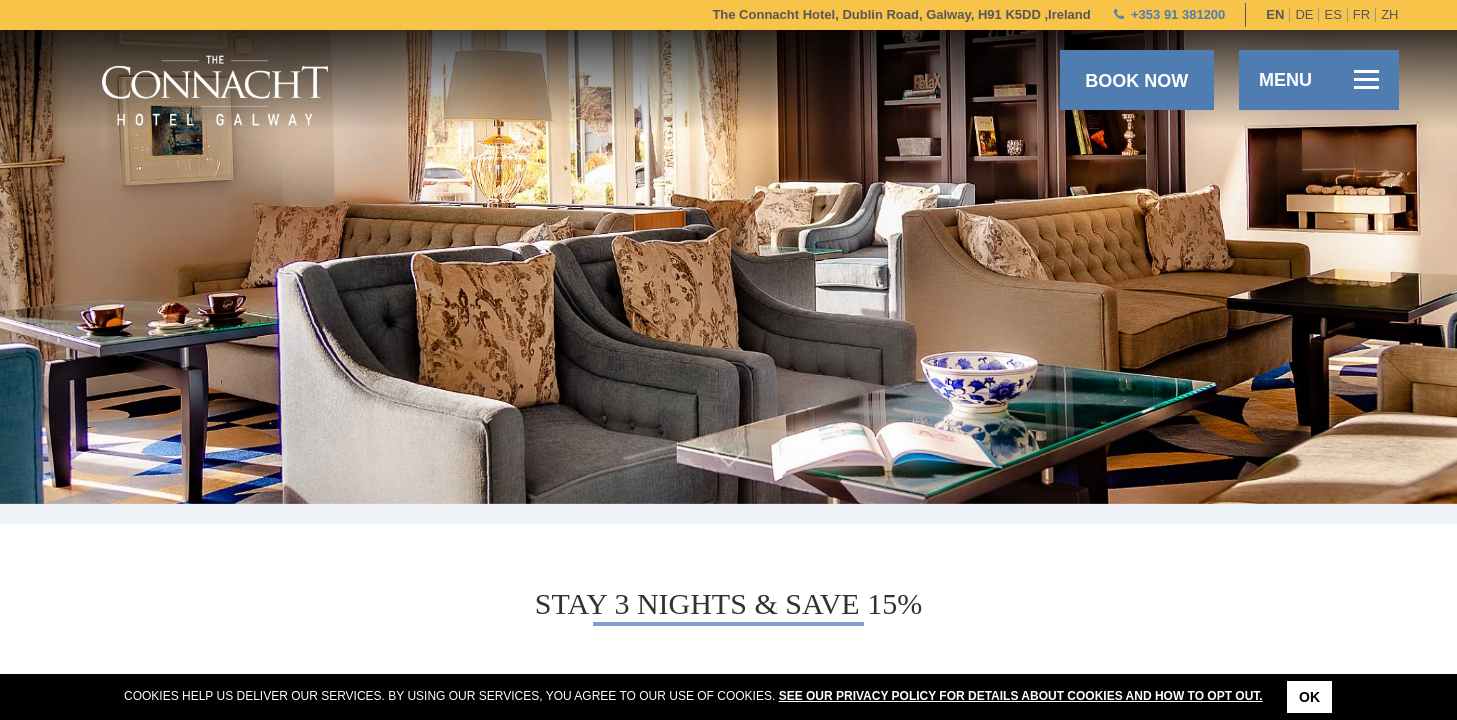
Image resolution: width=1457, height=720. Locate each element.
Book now (1136, 81)
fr (1361, 14)
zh (1389, 14)
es (1332, 14)
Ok (1309, 697)
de (1304, 14)
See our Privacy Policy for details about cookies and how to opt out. (1021, 696)
